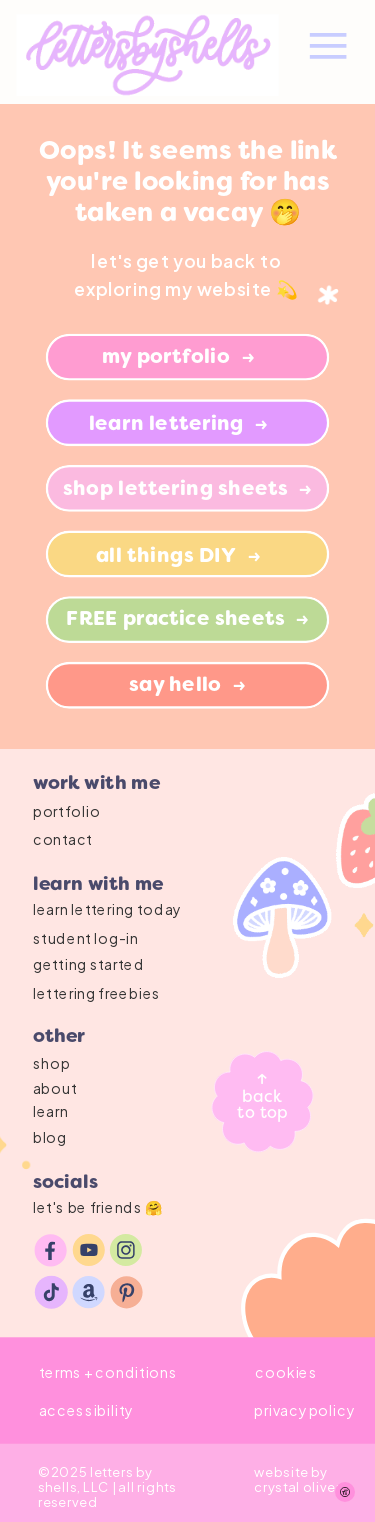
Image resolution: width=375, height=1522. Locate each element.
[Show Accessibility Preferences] (345, 1492)
